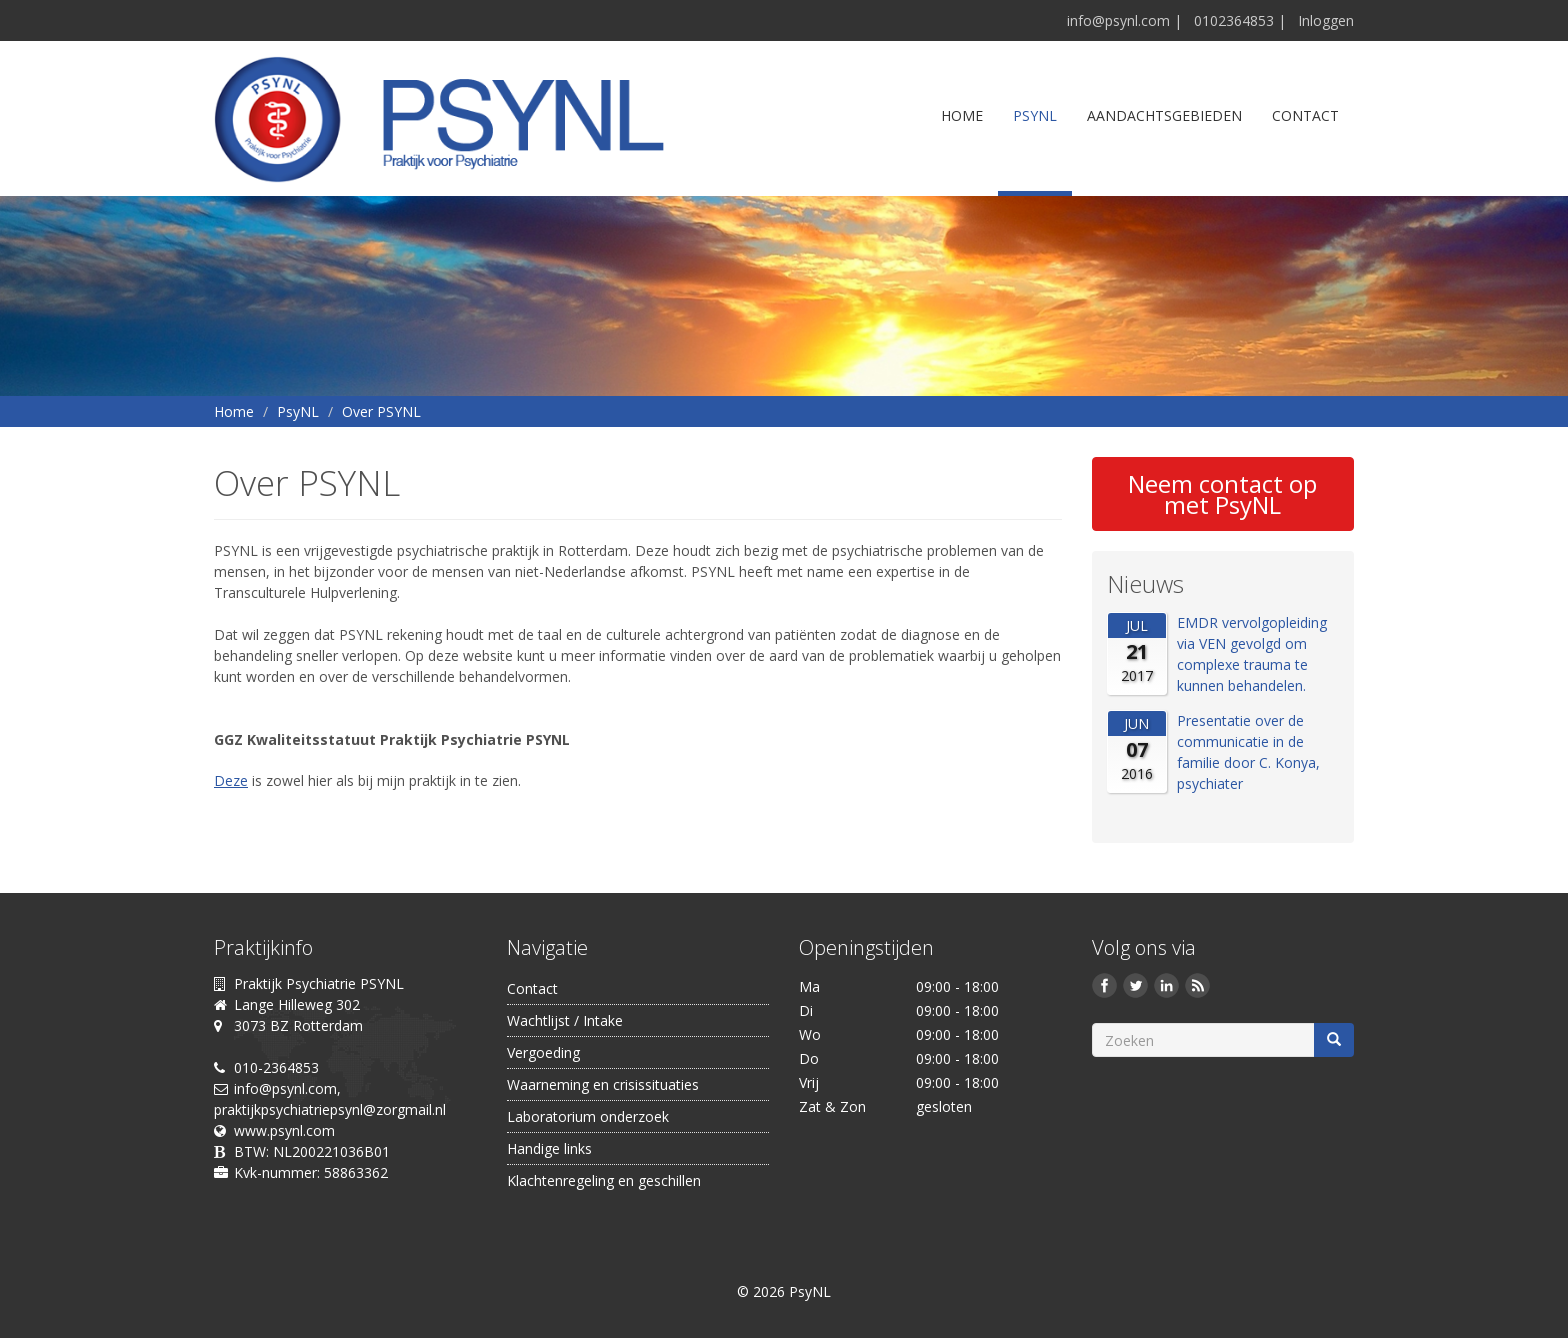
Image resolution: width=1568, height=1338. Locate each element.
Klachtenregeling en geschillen (604, 1180)
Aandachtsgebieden (1164, 115)
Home (962, 115)
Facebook (1107, 988)
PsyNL (1035, 115)
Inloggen (1326, 20)
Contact (1305, 115)
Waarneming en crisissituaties (603, 1084)
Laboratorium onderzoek (588, 1116)
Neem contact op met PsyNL (1222, 494)
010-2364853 (276, 1067)
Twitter (1138, 988)
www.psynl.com (284, 1130)
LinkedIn (1169, 988)
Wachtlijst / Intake (565, 1020)
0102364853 (1234, 20)
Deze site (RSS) (1200, 988)
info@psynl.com (1118, 20)
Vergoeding (543, 1052)
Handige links (549, 1148)
